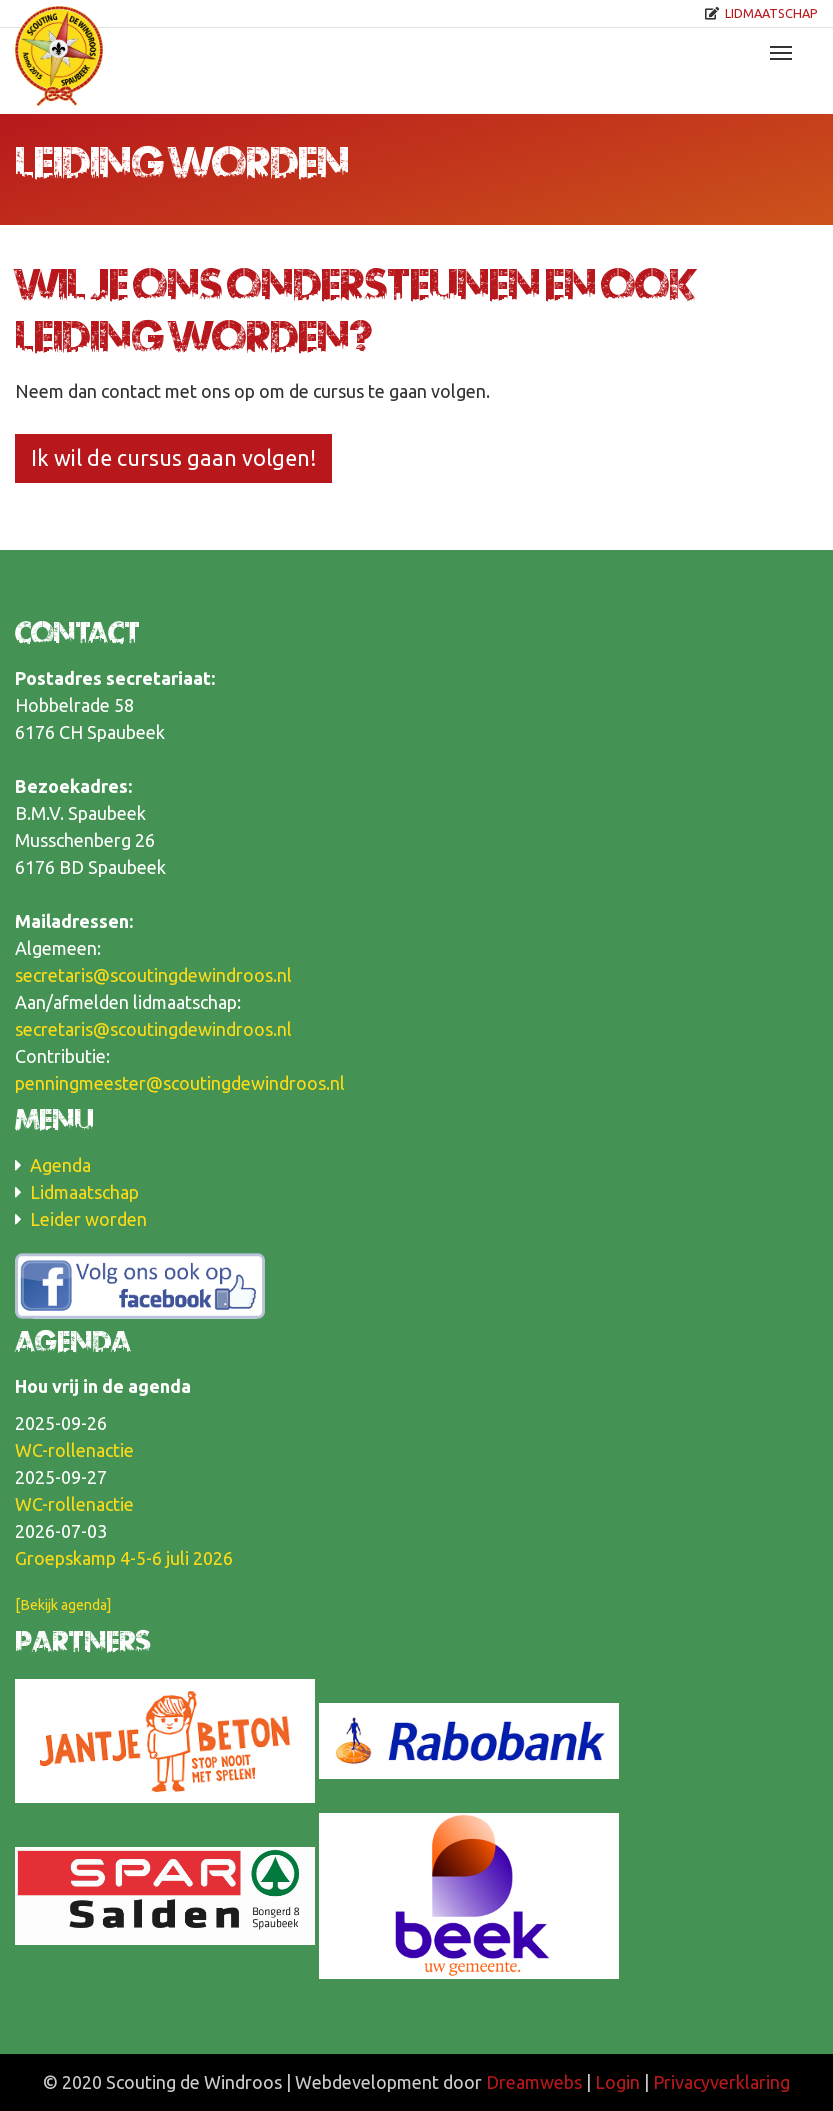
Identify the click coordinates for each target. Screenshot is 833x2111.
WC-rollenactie (74, 1450)
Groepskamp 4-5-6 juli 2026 (124, 1558)
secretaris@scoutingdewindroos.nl (153, 975)
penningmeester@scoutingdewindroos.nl (180, 1083)
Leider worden (88, 1219)
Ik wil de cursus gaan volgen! (173, 458)
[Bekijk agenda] (63, 1605)
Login (617, 2082)
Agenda (60, 1165)
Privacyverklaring (721, 2082)
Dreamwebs (534, 2082)
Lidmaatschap (771, 13)
